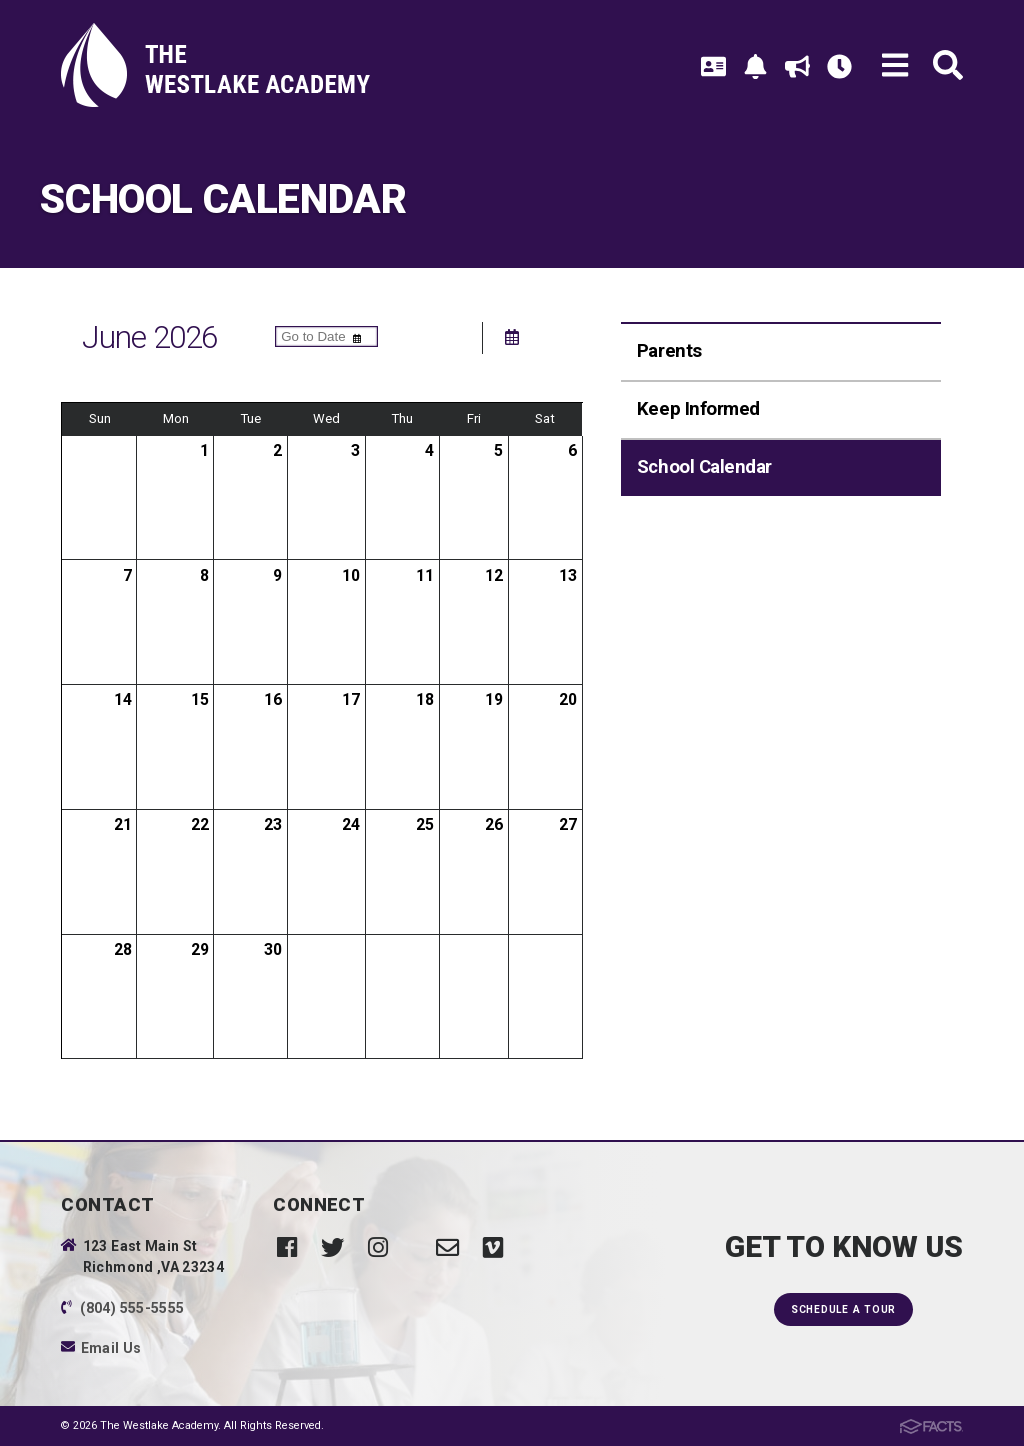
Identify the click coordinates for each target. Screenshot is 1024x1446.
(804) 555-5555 (132, 1308)
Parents (669, 351)
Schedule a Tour (843, 1309)
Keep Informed (698, 409)
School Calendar (704, 467)
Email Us (111, 1348)
